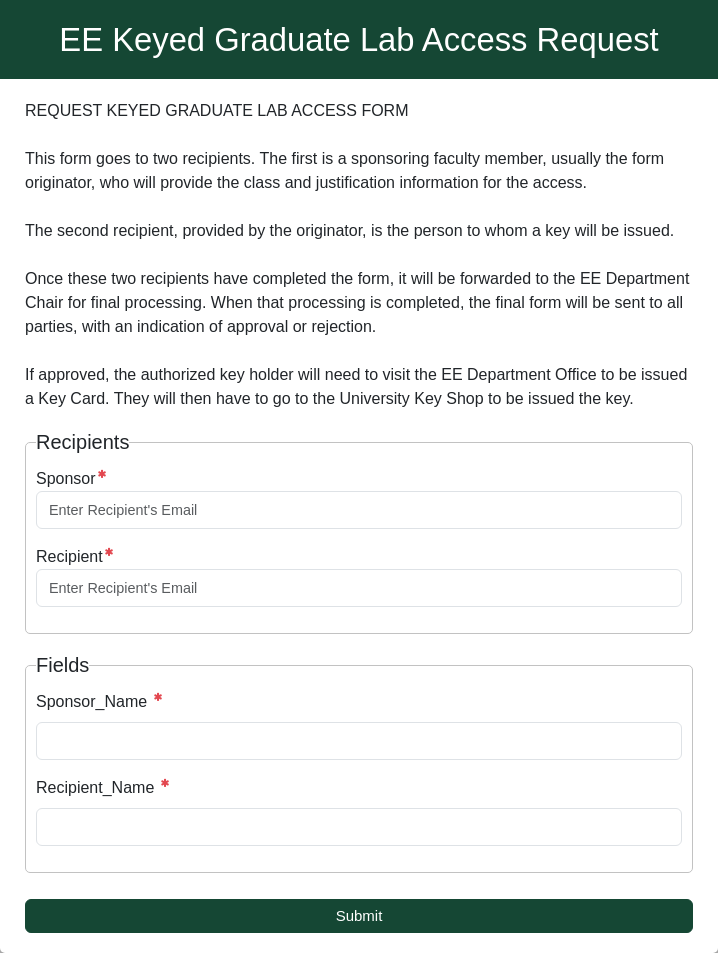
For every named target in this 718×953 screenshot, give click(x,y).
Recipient (69, 556)
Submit (359, 915)
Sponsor (66, 478)
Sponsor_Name (94, 701)
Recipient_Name (97, 787)
